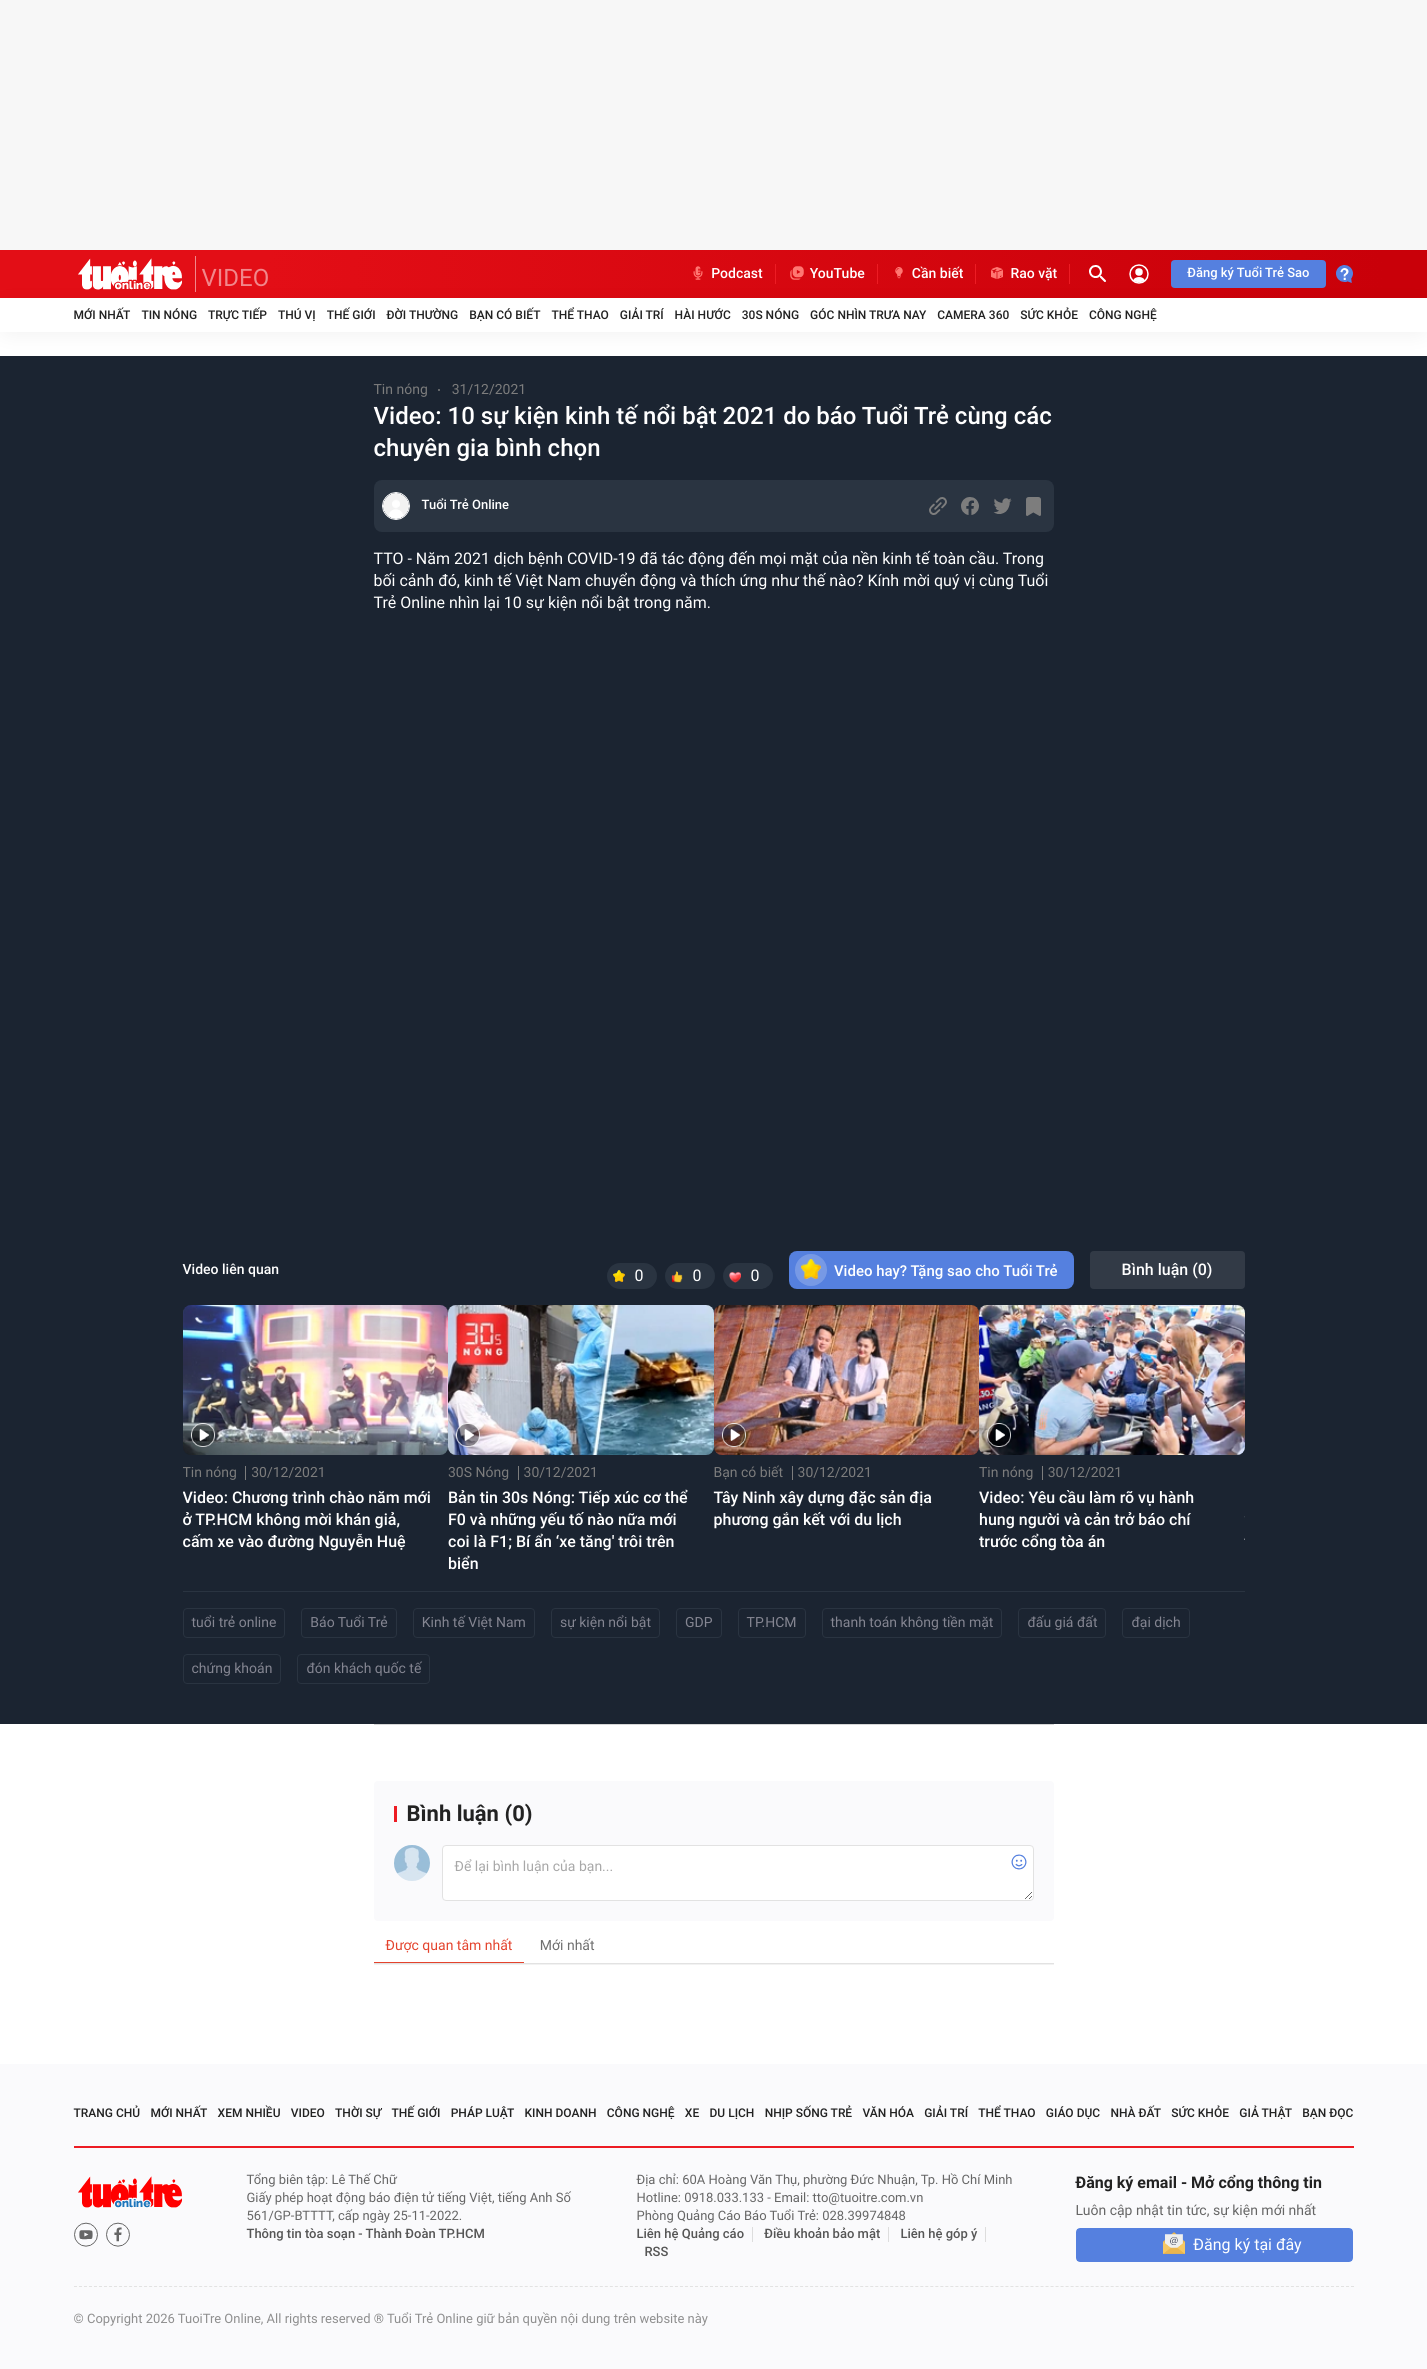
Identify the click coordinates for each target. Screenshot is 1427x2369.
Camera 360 (973, 315)
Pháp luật (483, 2113)
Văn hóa (888, 2113)
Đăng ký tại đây (1247, 2244)
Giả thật (1265, 2113)
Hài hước (703, 315)
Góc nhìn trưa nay (868, 315)
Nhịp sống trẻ (809, 2113)
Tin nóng (169, 315)
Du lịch (732, 2113)
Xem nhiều (249, 2113)
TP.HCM (772, 1623)
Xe (692, 2113)
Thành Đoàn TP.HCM (425, 2234)
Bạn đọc (1327, 2113)
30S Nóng (770, 315)
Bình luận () (1167, 1269)
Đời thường (423, 315)
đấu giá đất (1062, 1623)
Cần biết (927, 274)
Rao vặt (1022, 274)
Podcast (726, 274)
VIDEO (236, 278)
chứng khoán (232, 1669)
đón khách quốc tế (363, 1669)
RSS (657, 2252)
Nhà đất (1135, 2113)
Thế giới (351, 315)
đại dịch (1155, 1623)
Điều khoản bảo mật (822, 2234)
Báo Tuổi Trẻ (348, 1623)
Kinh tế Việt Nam (474, 1623)
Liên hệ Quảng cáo (691, 2234)
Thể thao (579, 315)
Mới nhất (102, 315)
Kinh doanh (560, 2113)
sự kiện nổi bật (605, 1623)
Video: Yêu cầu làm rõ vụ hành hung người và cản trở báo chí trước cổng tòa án (1086, 1519)
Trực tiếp (237, 315)
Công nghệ (1123, 315)
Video (308, 2113)
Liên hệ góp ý (939, 2234)
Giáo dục (1073, 2113)
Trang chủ (107, 2113)
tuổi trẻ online (234, 1623)
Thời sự (358, 2113)
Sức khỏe (1049, 315)
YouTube (826, 274)
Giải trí (642, 315)
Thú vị (297, 315)
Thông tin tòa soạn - (306, 2234)
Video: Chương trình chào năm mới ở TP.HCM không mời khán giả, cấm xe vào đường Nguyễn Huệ (307, 1519)
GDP (699, 1623)
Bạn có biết (504, 315)
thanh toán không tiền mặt (912, 1623)
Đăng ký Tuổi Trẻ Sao (1248, 273)
